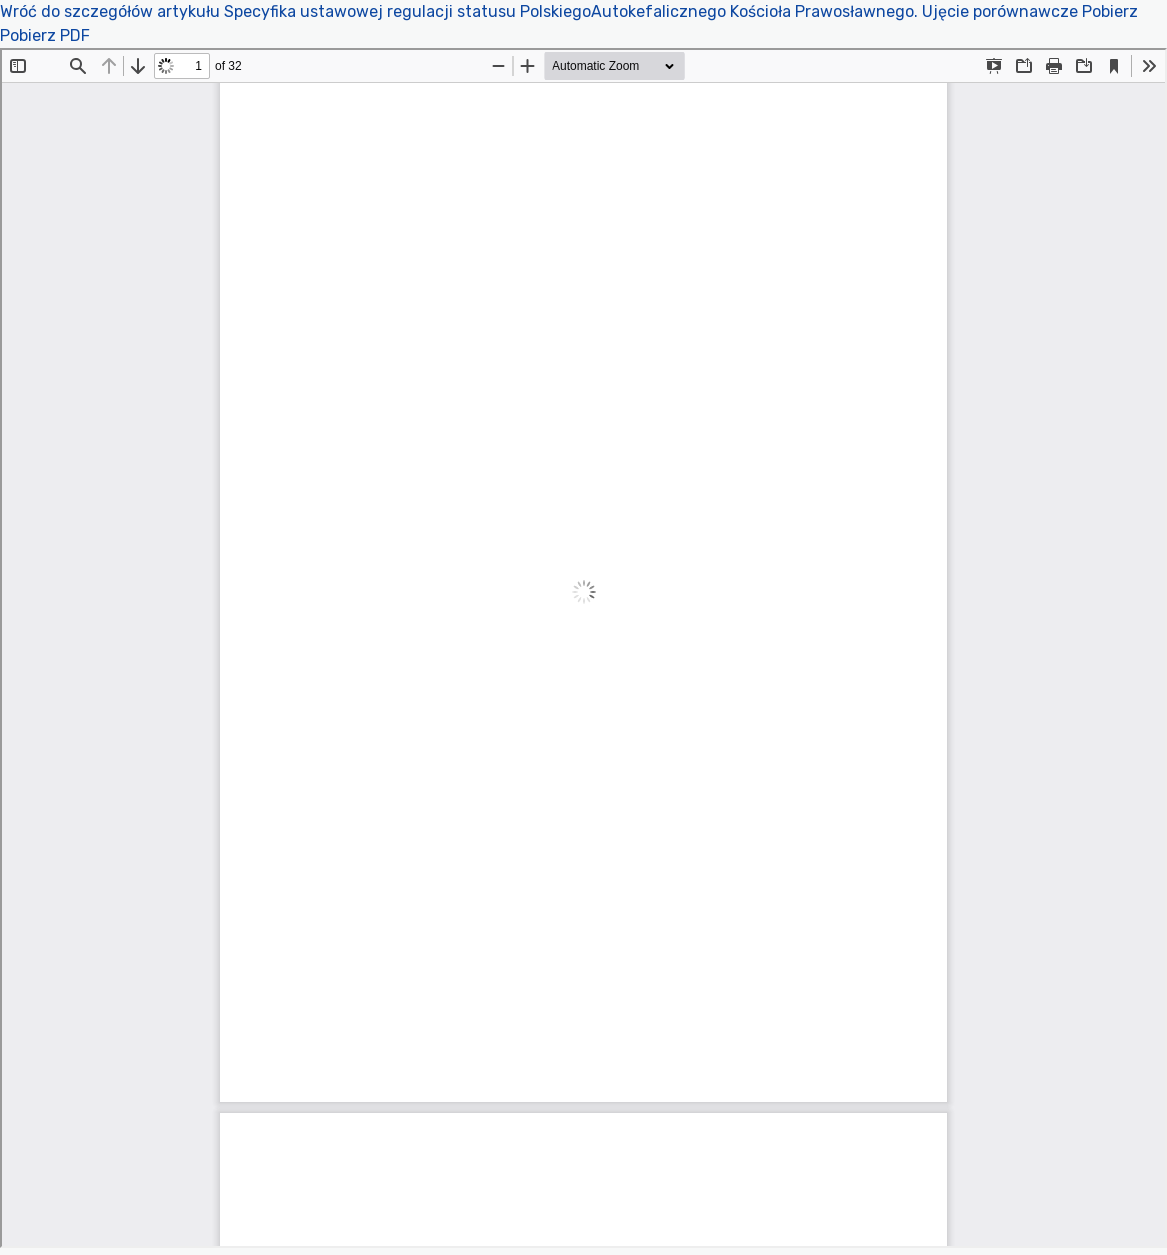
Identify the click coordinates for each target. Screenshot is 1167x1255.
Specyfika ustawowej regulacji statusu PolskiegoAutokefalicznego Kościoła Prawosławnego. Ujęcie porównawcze (653, 11)
